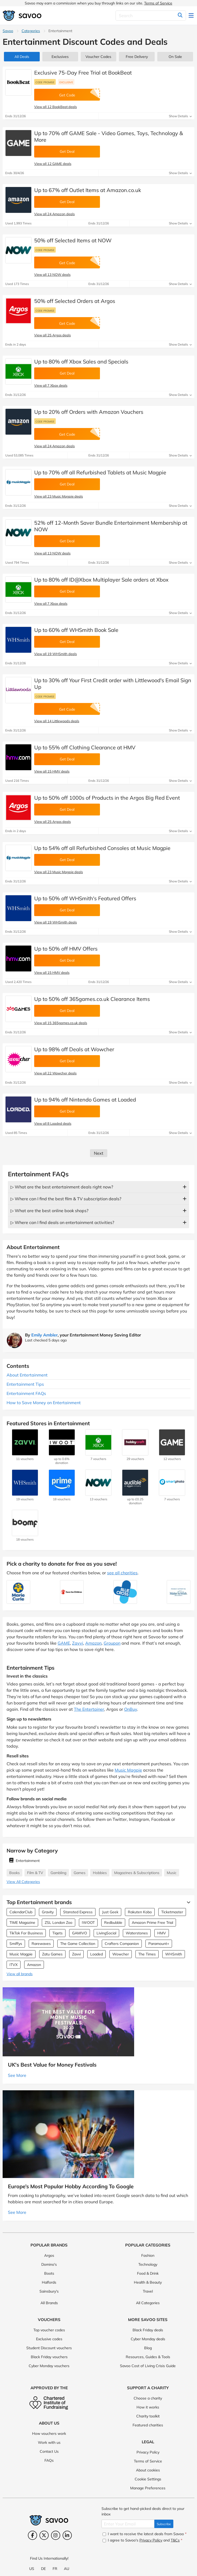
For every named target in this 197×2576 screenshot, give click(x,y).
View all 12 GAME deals (52, 163)
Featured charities (148, 2425)
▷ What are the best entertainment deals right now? (62, 1186)
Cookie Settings (148, 2479)
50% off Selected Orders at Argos (74, 301)
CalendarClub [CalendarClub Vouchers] (20, 1912)
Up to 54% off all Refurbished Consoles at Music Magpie (102, 848)
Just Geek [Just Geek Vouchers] (110, 1912)
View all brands (20, 1974)
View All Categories (23, 1881)
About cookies (148, 2470)
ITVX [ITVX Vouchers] (13, 1964)
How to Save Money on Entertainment (44, 1402)
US (31, 2568)
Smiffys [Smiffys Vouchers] (15, 1943)
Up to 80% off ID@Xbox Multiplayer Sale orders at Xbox (101, 579)
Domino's (49, 2264)
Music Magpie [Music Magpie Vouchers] (21, 1954)
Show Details (180, 116)
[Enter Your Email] (128, 2524)
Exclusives (60, 56)
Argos (49, 2255)
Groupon (112, 1643)
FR (55, 2568)
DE (43, 2568)
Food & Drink (148, 2273)
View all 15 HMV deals (51, 771)
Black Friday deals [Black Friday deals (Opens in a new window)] (148, 2330)
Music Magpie (128, 1770)
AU (66, 2568)
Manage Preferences (147, 2488)
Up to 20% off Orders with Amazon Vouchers (88, 412)
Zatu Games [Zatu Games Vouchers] (52, 1954)
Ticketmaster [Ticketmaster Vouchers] (172, 1912)
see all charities (122, 1572)
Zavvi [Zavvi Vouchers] (76, 1954)
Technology (147, 2264)
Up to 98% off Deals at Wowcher (74, 1049)
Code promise (45, 82)
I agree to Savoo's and (142, 2540)
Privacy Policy (148, 2452)
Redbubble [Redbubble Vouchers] (113, 1922)
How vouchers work (49, 2433)
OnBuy (130, 1709)
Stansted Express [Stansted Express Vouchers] (78, 1912)
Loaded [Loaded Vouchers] (96, 1954)
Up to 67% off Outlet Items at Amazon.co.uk (87, 190)
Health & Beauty (148, 2282)
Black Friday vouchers (49, 2356)
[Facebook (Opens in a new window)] (32, 2535)
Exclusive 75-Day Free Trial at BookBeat (83, 72)
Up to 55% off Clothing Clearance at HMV (84, 747)
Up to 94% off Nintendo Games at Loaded (85, 1099)
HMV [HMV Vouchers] (161, 1933)
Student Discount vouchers (49, 2348)
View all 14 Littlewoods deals (56, 721)
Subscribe (164, 2524)
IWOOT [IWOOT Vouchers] (88, 1922)
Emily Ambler (44, 1335)
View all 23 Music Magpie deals (58, 496)
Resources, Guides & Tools (148, 2356)
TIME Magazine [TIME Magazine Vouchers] (22, 1922)
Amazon (93, 1643)
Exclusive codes (49, 2339)
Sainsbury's (49, 2291)
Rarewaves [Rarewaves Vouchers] (41, 1943)
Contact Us (49, 2451)
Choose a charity (148, 2398)
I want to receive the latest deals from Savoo (144, 2533)
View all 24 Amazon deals (54, 214)
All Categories (148, 2302)
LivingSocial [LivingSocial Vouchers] (106, 1933)
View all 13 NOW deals (52, 274)
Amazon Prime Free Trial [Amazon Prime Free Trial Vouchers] (152, 1922)
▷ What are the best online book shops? (49, 1210)
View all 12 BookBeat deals (55, 107)
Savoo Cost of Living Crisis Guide (148, 2365)
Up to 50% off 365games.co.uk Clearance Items (92, 999)
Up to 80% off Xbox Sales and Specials (81, 361)
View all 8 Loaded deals (52, 1123)
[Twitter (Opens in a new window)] (44, 2535)
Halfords (49, 2282)
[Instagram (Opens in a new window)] (55, 2535)
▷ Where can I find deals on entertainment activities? (62, 1222)
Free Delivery (137, 56)
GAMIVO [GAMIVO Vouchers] (79, 1933)
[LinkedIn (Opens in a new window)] (67, 2535)
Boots (49, 2273)
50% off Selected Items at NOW (73, 240)
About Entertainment (27, 1375)
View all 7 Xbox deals (50, 385)
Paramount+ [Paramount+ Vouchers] (158, 1943)
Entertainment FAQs (26, 1393)
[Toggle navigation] (191, 15)
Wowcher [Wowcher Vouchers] (120, 1954)
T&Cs (175, 2540)
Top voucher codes (49, 2330)
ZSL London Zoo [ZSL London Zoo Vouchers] (58, 1922)
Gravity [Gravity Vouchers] (48, 1912)
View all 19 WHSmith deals (55, 654)
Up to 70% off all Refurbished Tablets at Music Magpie (100, 472)
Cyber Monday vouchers (49, 2365)
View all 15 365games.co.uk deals (60, 1023)
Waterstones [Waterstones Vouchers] (137, 1933)
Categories (31, 30)
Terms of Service (158, 3)
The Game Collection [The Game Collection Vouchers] (77, 1943)
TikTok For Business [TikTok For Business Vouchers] (26, 1933)
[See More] (187, 1902)
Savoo (8, 30)
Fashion (147, 2255)
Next (98, 1153)
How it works (148, 2407)
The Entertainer (89, 1709)
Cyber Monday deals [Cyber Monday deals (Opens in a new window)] (148, 2339)
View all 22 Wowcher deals (55, 1073)
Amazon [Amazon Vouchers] (34, 1964)
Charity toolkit (148, 2416)
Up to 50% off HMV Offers (66, 948)
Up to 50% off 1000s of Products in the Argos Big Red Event (107, 797)
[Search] (150, 16)
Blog (148, 2348)
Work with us (49, 2442)
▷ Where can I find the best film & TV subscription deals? (66, 1198)
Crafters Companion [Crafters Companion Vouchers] (122, 1943)
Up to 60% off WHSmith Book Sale (76, 630)
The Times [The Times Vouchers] (147, 1954)
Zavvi (77, 1643)
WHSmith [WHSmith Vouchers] (173, 1954)
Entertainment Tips (25, 1384)
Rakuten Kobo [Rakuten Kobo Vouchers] (140, 1912)
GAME (64, 1643)
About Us (49, 2423)
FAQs (49, 2460)
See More (17, 2075)
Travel (148, 2291)
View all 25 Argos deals (52, 335)
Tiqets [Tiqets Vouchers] (57, 1933)
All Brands (49, 2302)
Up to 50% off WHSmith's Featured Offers (85, 898)
